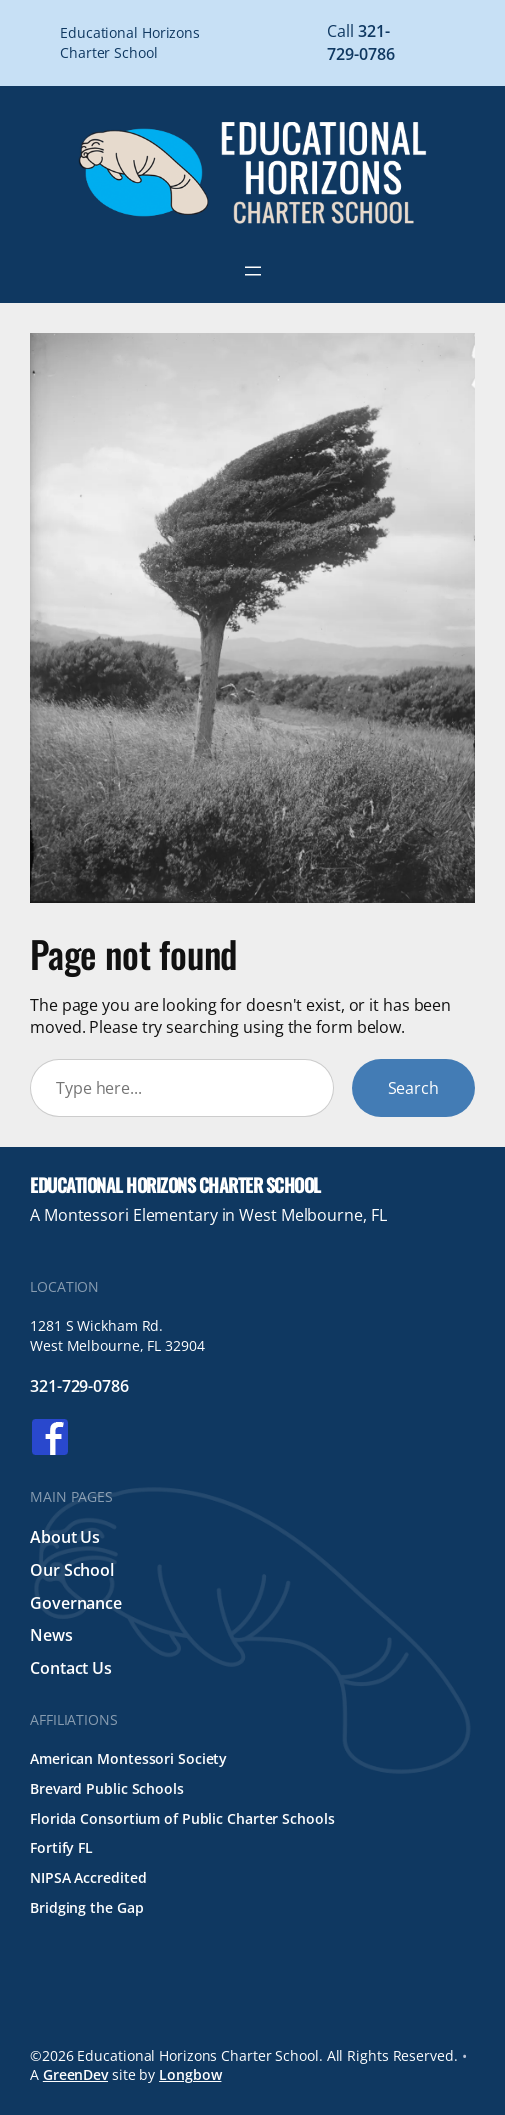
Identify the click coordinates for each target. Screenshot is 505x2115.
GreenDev (75, 2074)
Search (413, 1088)
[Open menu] (253, 271)
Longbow (190, 2074)
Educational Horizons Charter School (175, 1184)
